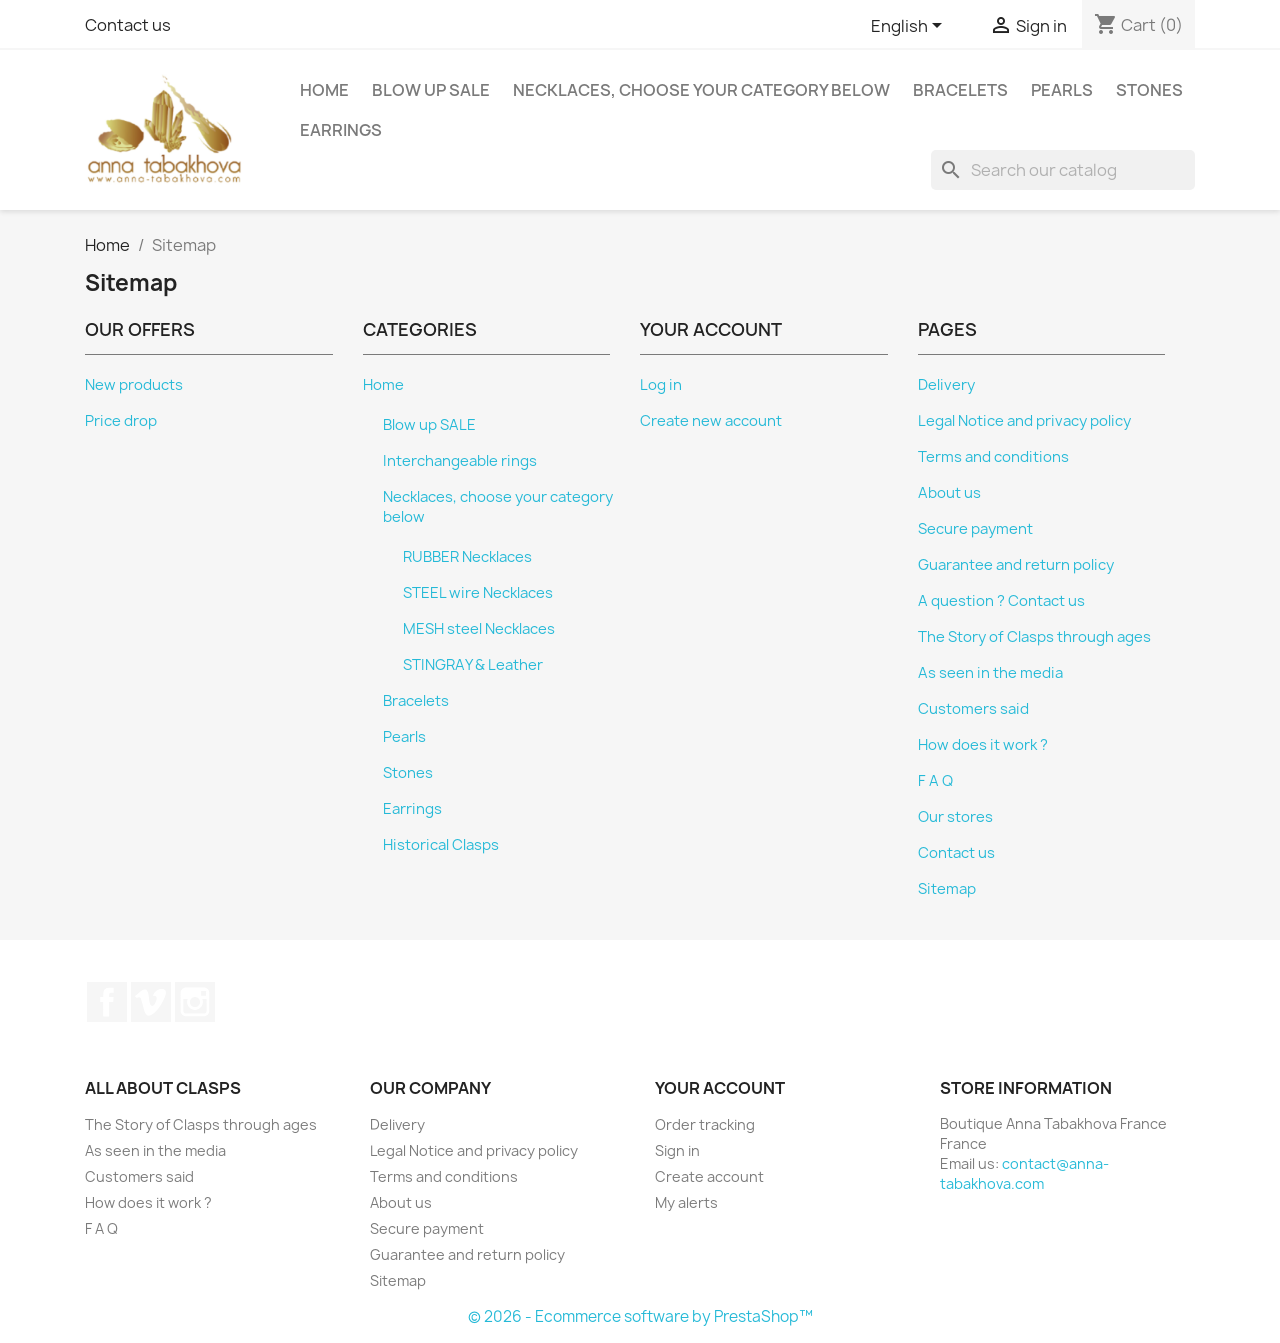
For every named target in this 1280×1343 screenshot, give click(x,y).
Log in (661, 385)
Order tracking (705, 1124)
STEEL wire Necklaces (478, 593)
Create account (709, 1176)
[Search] (1063, 170)
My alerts (686, 1202)
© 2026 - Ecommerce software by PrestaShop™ (640, 1316)
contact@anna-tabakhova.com (1024, 1173)
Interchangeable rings (460, 461)
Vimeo (151, 1002)
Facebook (107, 1002)
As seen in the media (990, 673)
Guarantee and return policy (1016, 565)
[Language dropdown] (910, 27)
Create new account (711, 421)
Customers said (973, 709)
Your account (720, 1088)
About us (949, 493)
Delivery (946, 385)
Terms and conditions (993, 457)
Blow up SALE (431, 90)
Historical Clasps (441, 845)
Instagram (195, 1002)
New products (134, 385)
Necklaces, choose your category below (701, 90)
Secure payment (975, 529)
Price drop (121, 421)
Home (324, 90)
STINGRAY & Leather (473, 665)
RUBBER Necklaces (467, 557)
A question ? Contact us (1001, 601)
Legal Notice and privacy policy (1024, 421)
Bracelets (960, 90)
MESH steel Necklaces (479, 629)
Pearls (1062, 90)
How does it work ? (983, 745)
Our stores (955, 817)
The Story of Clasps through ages (1034, 637)
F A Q (935, 781)
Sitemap (947, 889)
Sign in (677, 1150)
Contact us (128, 25)
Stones (1149, 90)
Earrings (341, 130)
